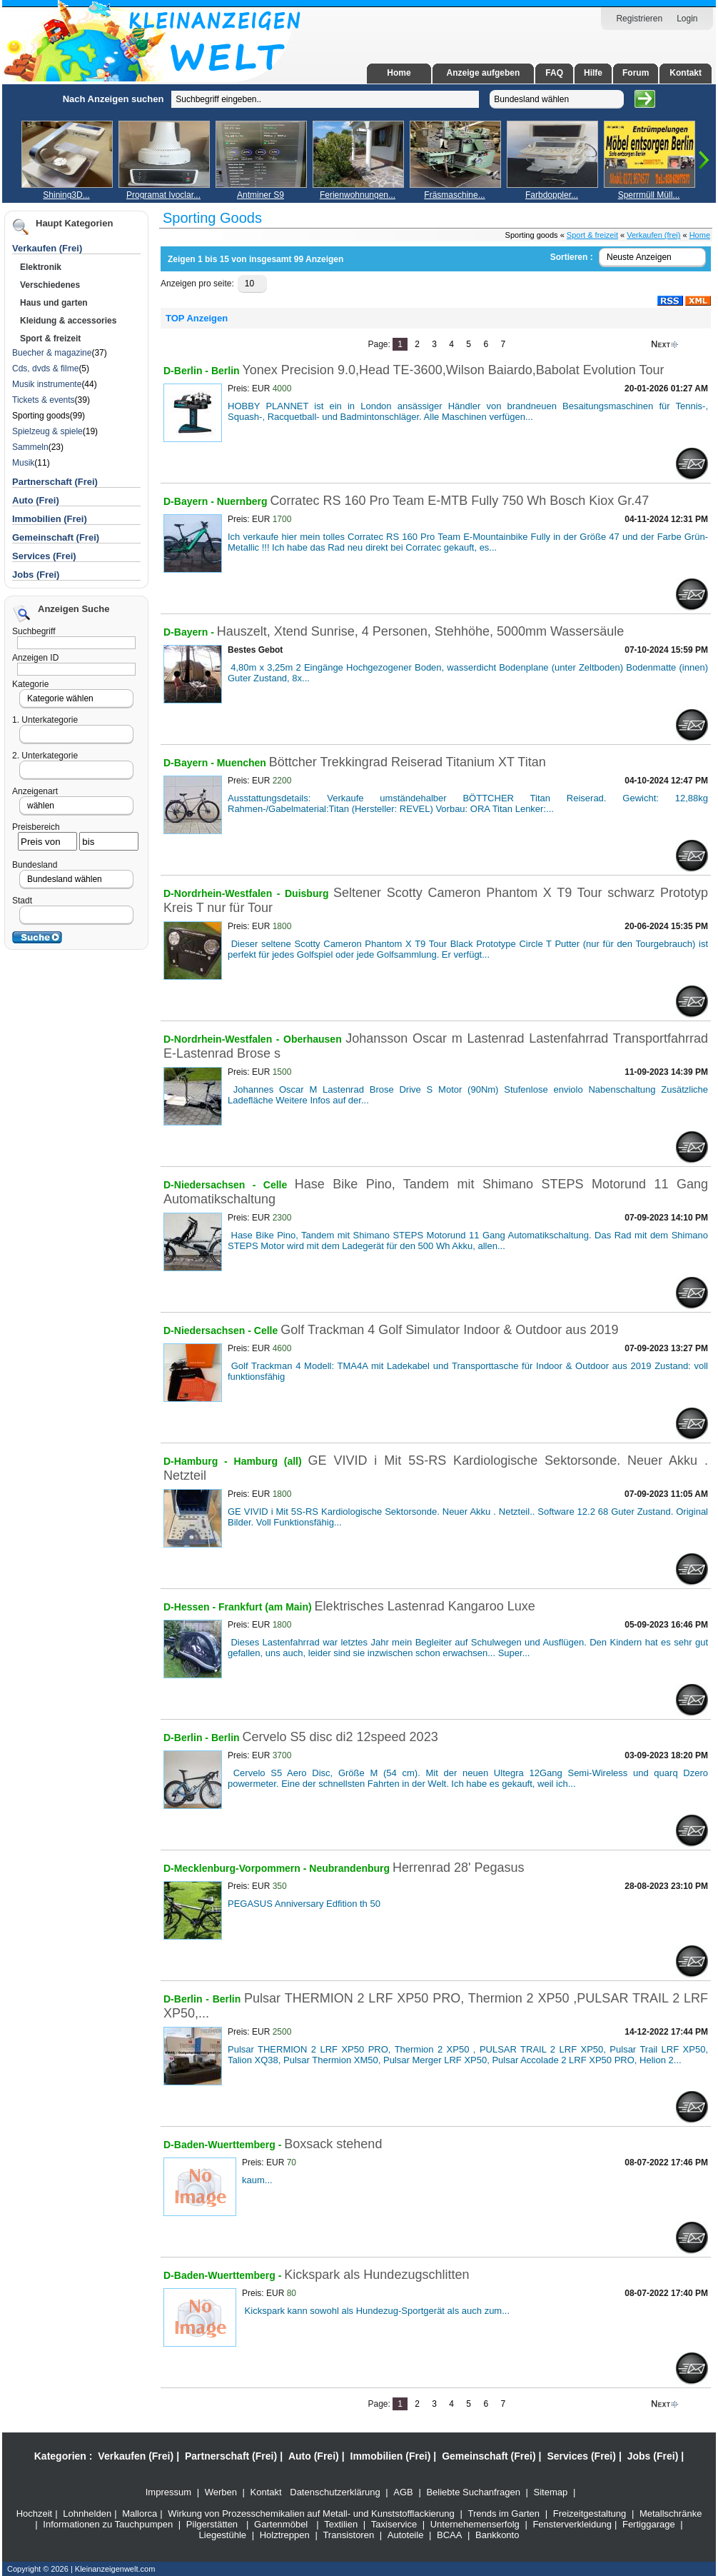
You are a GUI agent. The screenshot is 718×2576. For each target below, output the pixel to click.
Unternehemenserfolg (475, 2524)
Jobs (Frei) (35, 574)
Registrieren (639, 19)
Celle (279, 1185)
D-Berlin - (187, 370)
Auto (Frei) (35, 500)
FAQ (554, 73)
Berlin (225, 370)
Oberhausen (314, 1039)
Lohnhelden (87, 2513)
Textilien (341, 2524)
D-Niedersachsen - (213, 1185)
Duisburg (309, 893)
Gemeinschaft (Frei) (55, 537)
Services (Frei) (44, 556)
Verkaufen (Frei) (135, 2456)
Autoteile (406, 2535)
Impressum (168, 2492)
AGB (403, 2492)
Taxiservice (394, 2524)
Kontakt (685, 73)
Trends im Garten (503, 2513)
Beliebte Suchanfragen (473, 2492)
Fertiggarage (648, 2524)
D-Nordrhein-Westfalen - (224, 893)
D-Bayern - (190, 501)
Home (398, 73)
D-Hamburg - (198, 1461)
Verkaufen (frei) (653, 235)
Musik (23, 463)
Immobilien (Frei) (49, 518)
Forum (635, 73)
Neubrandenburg (351, 1868)
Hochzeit (34, 2513)
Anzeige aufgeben (483, 73)
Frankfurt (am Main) (266, 1607)
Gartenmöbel (281, 2524)
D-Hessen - (190, 1607)
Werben (221, 2492)
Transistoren (348, 2535)
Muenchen (243, 762)
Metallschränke (670, 2513)
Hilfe (593, 73)
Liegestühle (223, 2535)
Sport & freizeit (592, 235)
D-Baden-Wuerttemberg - (223, 2144)
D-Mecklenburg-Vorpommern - (236, 1868)
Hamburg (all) (268, 1461)
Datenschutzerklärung (335, 2492)
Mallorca (139, 2513)
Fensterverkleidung (572, 2524)
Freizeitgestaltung (590, 2513)
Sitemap (551, 2492)
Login (687, 19)
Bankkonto (497, 2535)
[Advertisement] (82, 298)
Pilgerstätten (212, 2524)
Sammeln (30, 447)
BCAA (449, 2535)
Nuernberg (243, 501)
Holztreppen (285, 2535)
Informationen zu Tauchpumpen (108, 2524)
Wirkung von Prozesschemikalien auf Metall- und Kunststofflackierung (311, 2513)
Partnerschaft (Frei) (231, 2456)
